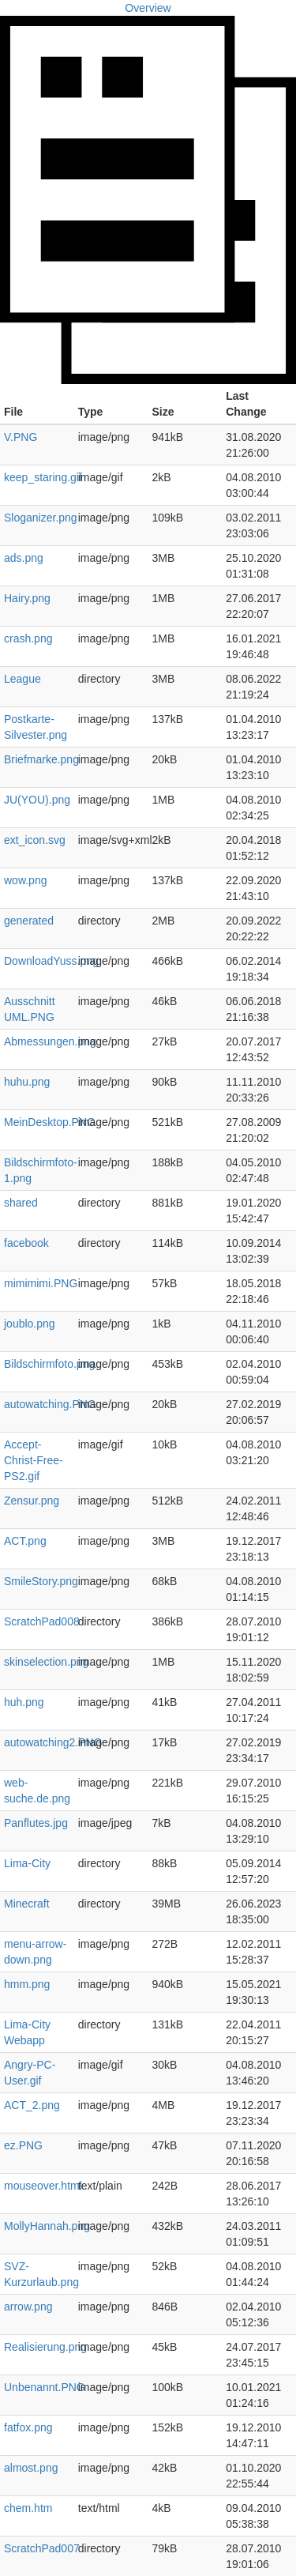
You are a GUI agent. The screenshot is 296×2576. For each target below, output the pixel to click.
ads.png (23, 558)
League (22, 678)
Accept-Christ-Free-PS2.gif (33, 1460)
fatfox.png (28, 2427)
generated (29, 920)
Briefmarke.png (41, 759)
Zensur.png (31, 1500)
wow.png (25, 880)
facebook (26, 1243)
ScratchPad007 (42, 2548)
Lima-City (27, 1863)
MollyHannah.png (47, 2226)
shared (21, 1202)
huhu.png (27, 1081)
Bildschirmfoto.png (49, 1364)
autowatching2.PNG (53, 1742)
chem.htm (28, 2508)
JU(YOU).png (37, 799)
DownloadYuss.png (51, 961)
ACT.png (25, 1541)
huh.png (24, 1702)
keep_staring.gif (43, 477)
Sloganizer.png (40, 517)
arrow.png (28, 2306)
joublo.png (29, 1323)
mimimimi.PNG (40, 1283)
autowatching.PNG (50, 1404)
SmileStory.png (41, 1581)
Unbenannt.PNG (44, 2387)
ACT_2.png (32, 2105)
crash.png (28, 638)
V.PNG (20, 437)
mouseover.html (43, 2185)
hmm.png (27, 1984)
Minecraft (27, 1903)
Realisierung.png (45, 2347)
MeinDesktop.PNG (50, 1122)
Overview (147, 8)
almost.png (31, 2467)
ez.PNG (23, 2145)
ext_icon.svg (35, 840)
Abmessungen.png (50, 1041)
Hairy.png (27, 598)
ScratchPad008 (42, 1621)
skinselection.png (46, 1661)
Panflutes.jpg (36, 1823)
